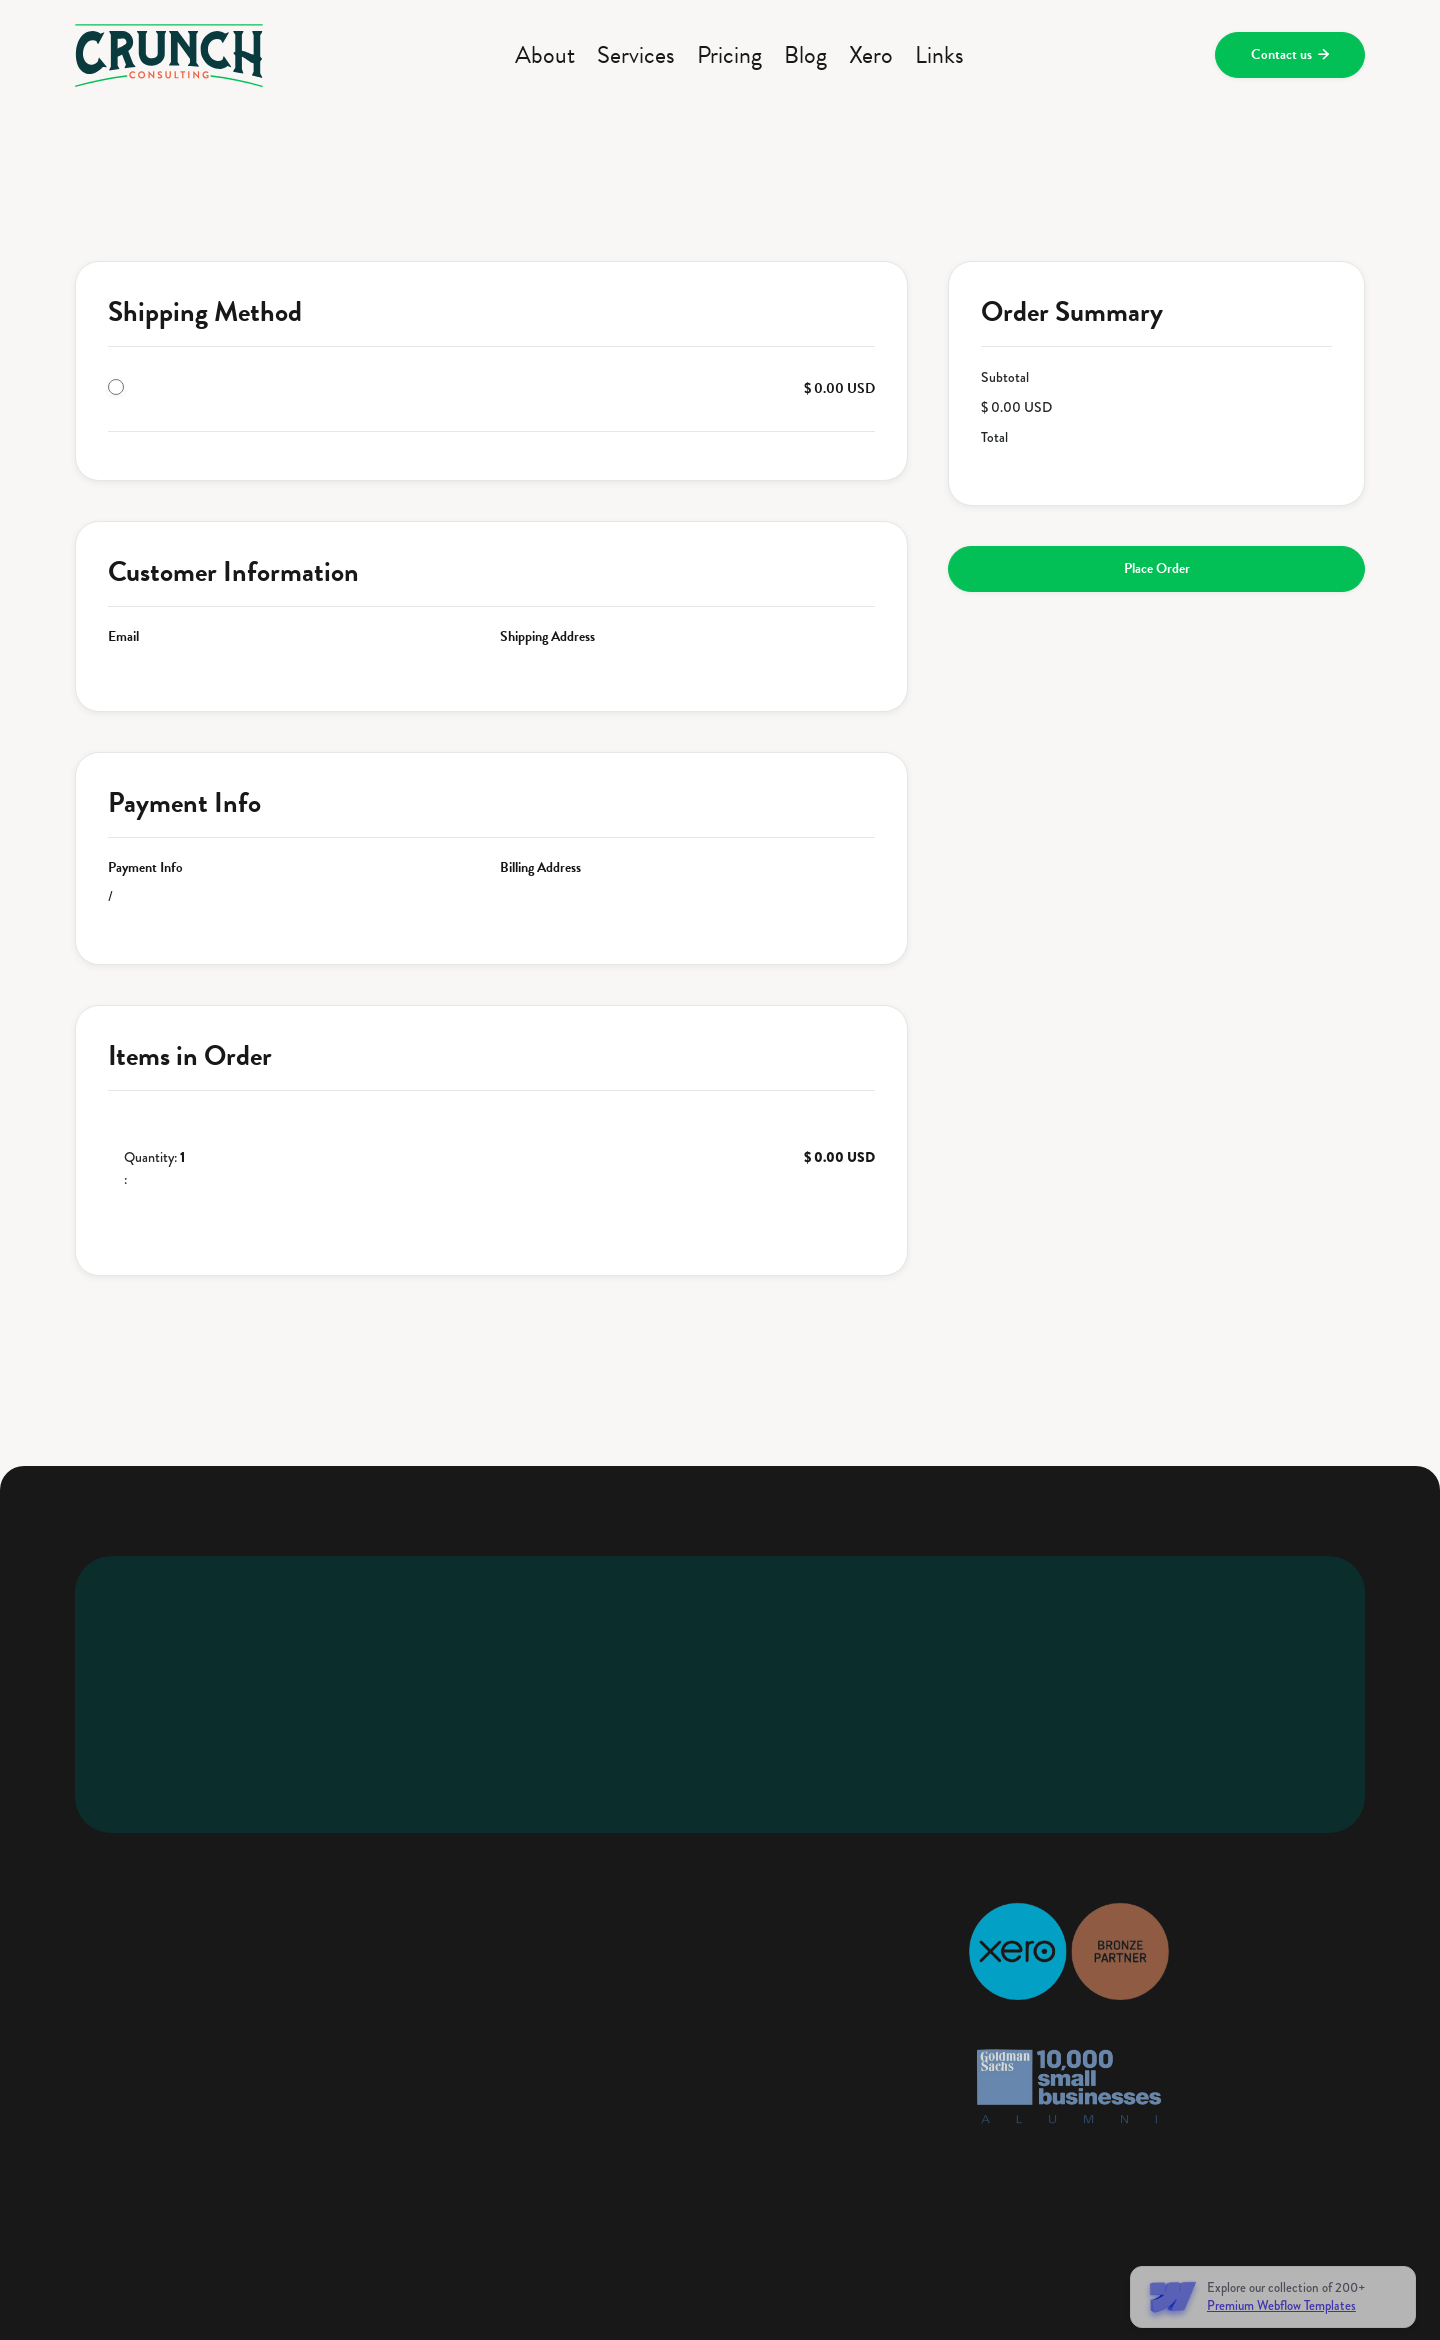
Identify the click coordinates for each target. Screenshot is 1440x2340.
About (545, 55)
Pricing (729, 55)
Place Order (1157, 568)
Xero (871, 55)
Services (636, 55)
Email (123, 637)
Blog (805, 55)
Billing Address (540, 868)
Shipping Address (547, 637)
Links (939, 55)
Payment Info (145, 868)
